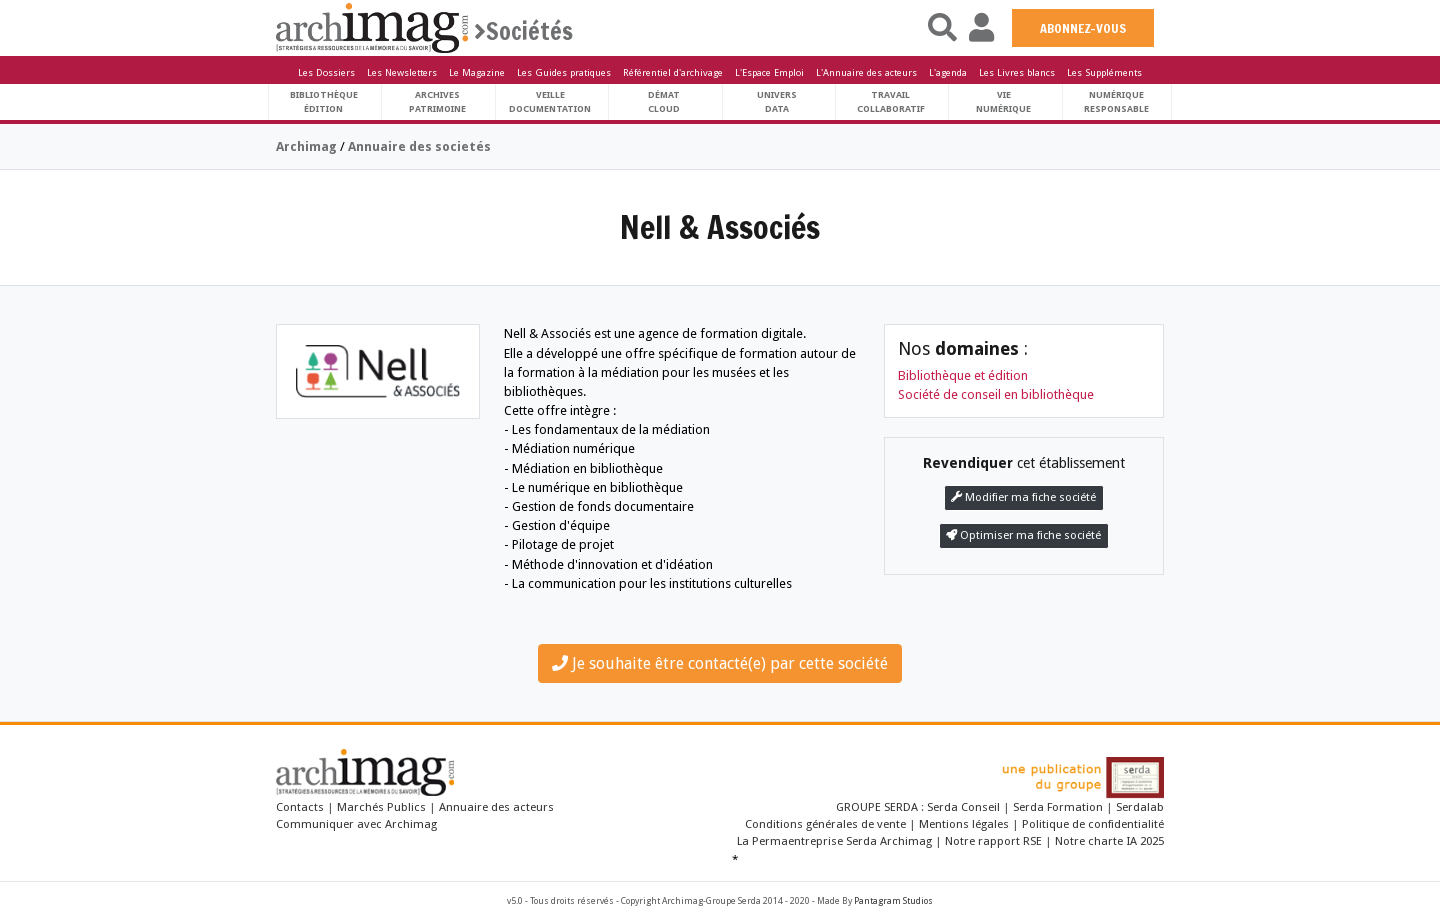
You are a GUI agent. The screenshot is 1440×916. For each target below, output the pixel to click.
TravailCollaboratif (891, 101)
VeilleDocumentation (550, 101)
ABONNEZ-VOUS (1083, 28)
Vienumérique (1003, 101)
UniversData (777, 101)
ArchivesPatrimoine (437, 101)
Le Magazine (477, 72)
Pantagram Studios (893, 901)
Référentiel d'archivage (673, 72)
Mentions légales (964, 824)
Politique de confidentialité (1093, 824)
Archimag (306, 146)
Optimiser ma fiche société (1023, 535)
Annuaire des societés (419, 146)
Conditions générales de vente (825, 824)
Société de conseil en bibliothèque (996, 394)
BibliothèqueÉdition (324, 101)
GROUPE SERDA (878, 807)
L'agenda (948, 72)
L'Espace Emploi (769, 72)
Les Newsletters (402, 72)
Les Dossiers (326, 72)
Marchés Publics (381, 807)
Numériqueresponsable (1116, 101)
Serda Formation (1059, 807)
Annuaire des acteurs (496, 807)
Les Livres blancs (1017, 72)
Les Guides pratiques (564, 72)
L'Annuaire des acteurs (866, 72)
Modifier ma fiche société (1023, 497)
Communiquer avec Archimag (356, 824)
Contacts (300, 807)
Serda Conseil (965, 807)
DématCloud (664, 101)
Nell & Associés (720, 227)
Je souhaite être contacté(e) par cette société (720, 663)
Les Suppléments (1104, 72)
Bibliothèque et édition (963, 375)
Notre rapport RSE (993, 841)
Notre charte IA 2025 (1109, 841)
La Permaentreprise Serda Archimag (834, 841)
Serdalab (1140, 807)
